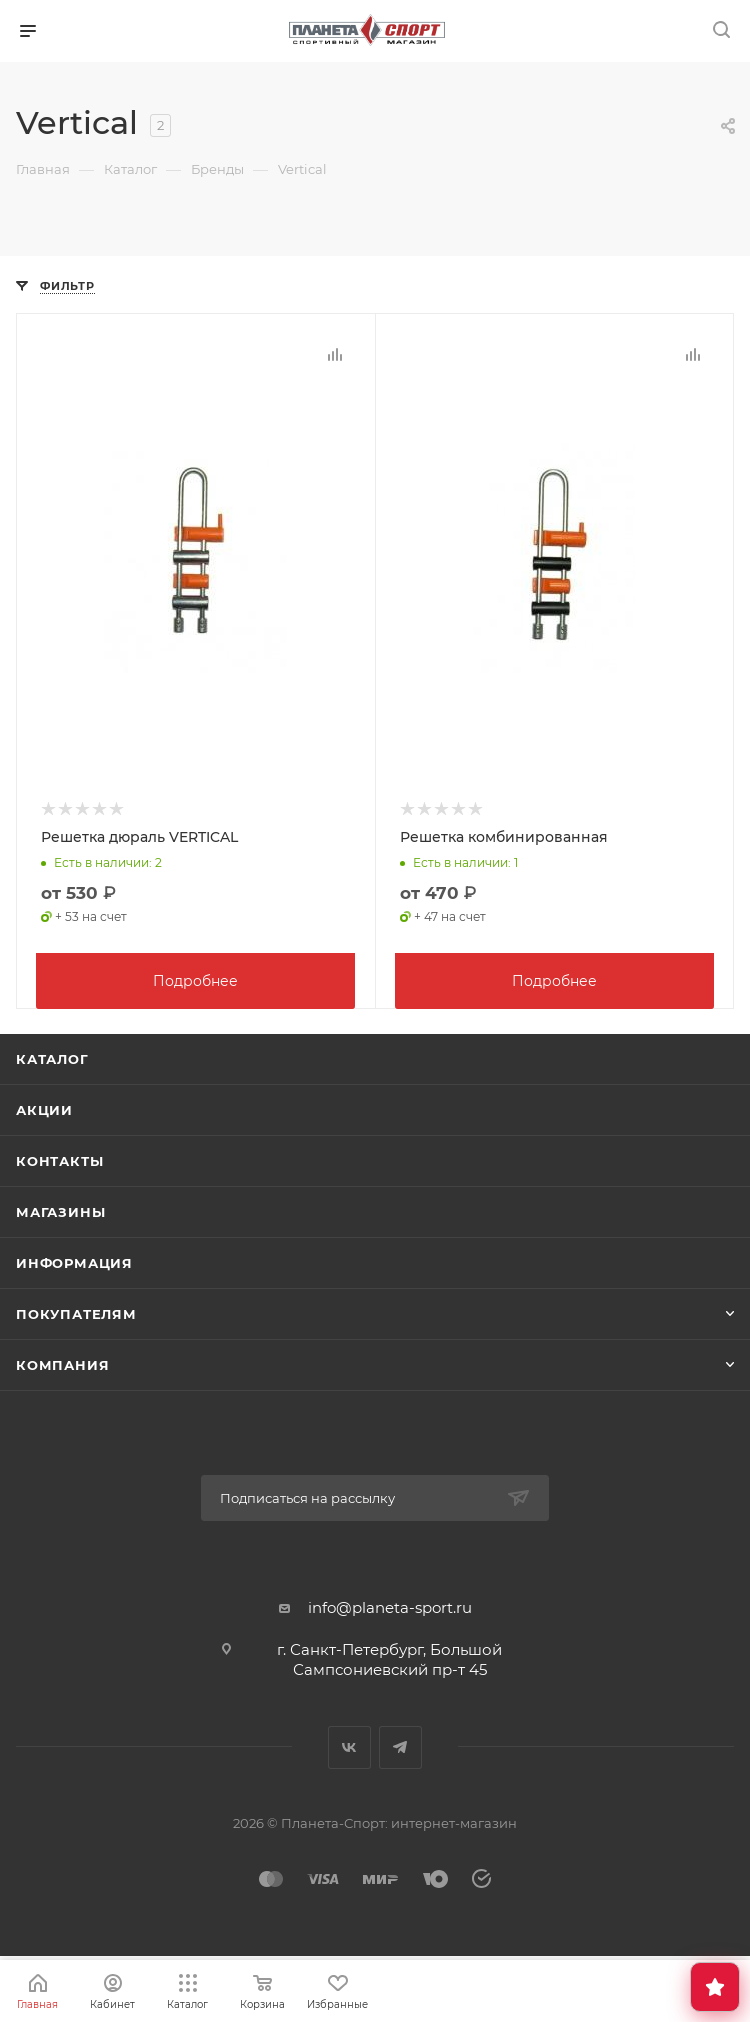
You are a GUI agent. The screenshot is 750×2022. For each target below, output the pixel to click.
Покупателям (76, 1312)
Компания (62, 1363)
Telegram (400, 1745)
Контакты (59, 1159)
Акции (44, 1108)
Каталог (52, 1057)
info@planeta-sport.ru (390, 1605)
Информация (74, 1261)
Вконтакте (349, 1745)
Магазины (60, 1210)
